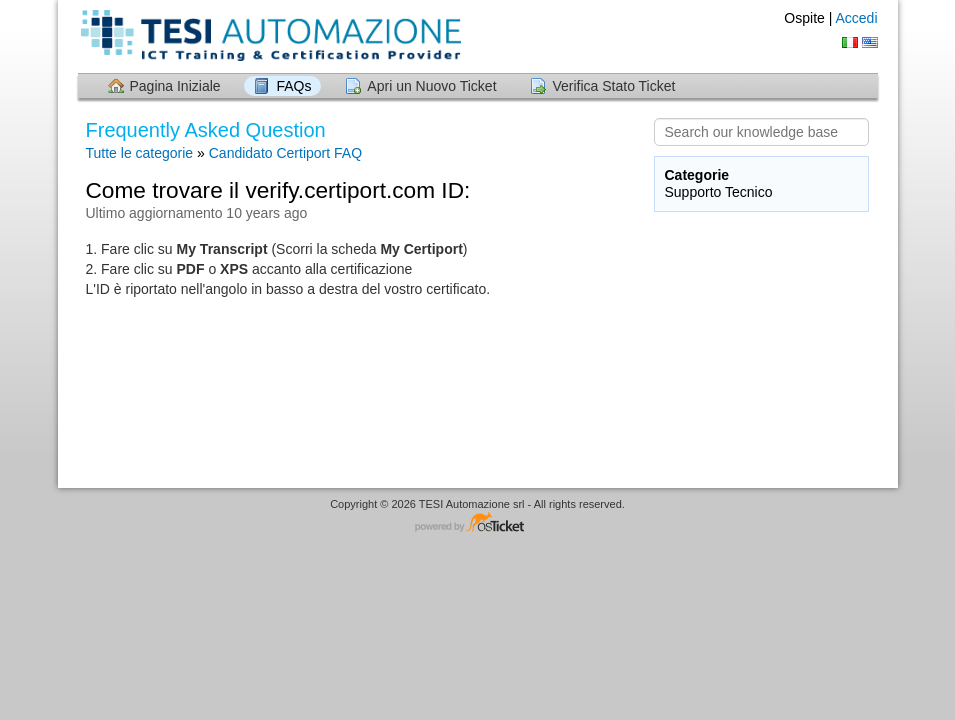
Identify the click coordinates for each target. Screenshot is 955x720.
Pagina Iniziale (175, 86)
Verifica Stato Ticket (613, 86)
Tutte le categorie (140, 153)
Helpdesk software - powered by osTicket (478, 523)
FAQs (293, 86)
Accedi (856, 18)
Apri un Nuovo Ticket (431, 86)
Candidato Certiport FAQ (285, 153)
